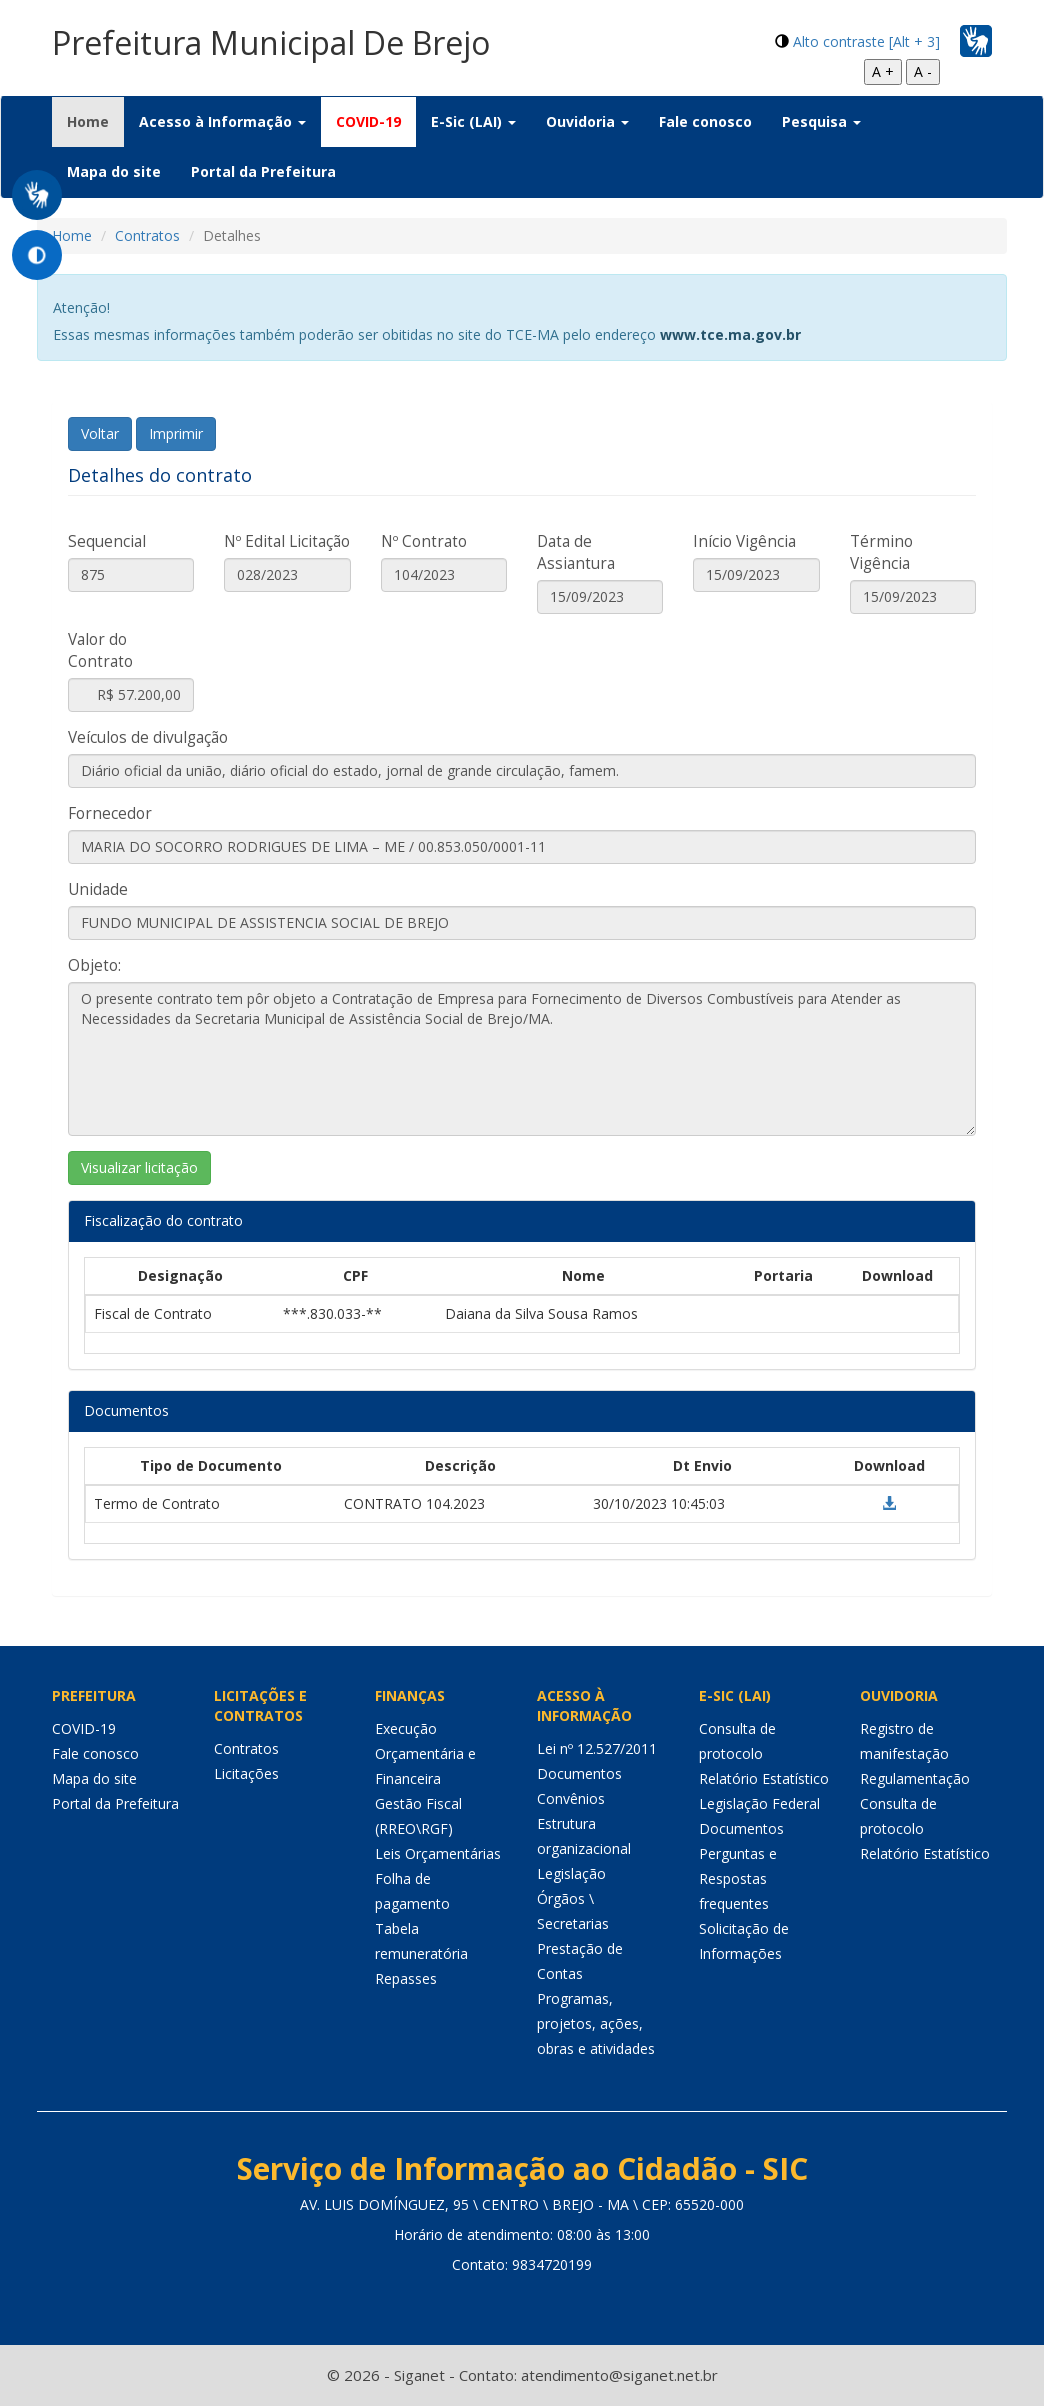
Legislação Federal (759, 1803)
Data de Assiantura (576, 552)
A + (883, 71)
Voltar (100, 433)
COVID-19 (368, 121)
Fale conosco (705, 121)
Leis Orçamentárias (438, 1853)
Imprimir (176, 433)
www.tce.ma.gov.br (730, 334)
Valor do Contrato (100, 650)
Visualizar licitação (139, 1167)
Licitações (246, 1773)
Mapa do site (114, 171)
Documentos (579, 1773)
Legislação (571, 1873)
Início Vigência (744, 541)
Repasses (406, 1978)
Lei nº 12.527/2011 (597, 1748)
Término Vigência (881, 552)
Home (95, 121)
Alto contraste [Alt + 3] (866, 41)
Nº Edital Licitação (287, 541)
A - (923, 71)
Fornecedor (110, 813)
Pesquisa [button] (821, 121)
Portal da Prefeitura (263, 171)
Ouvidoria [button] (587, 121)
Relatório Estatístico (764, 1778)
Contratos (147, 235)
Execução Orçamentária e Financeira (425, 1753)
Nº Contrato (424, 541)
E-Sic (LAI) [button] (473, 121)
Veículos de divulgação (148, 737)
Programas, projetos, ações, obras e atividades (596, 2023)
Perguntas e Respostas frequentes (738, 1878)
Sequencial (107, 541)
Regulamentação (915, 1778)
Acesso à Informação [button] (222, 121)
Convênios (571, 1798)
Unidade (98, 889)
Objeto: (94, 965)
